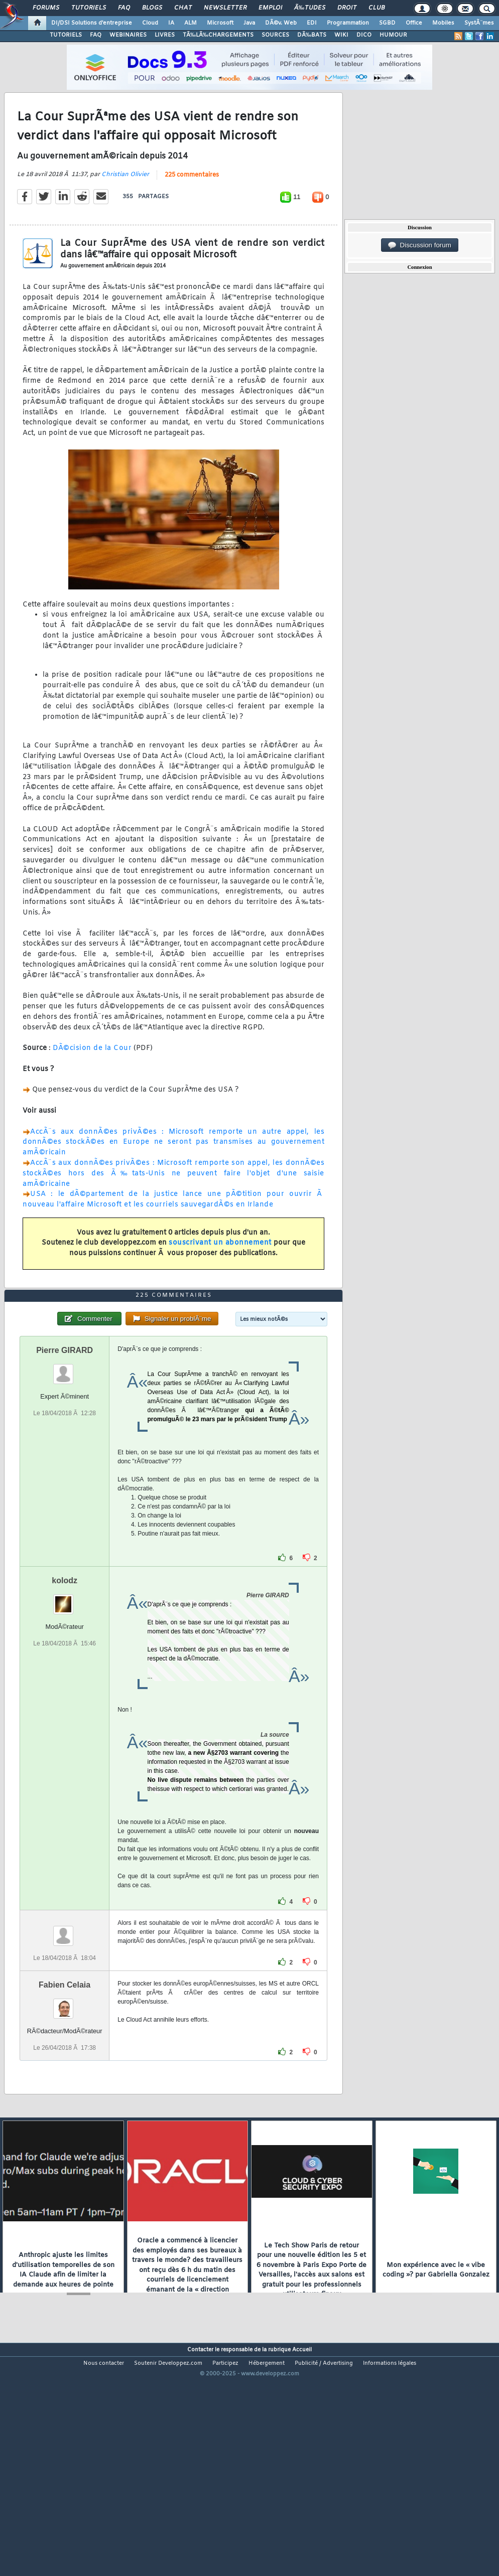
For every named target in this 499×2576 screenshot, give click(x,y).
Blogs (152, 8)
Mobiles (443, 23)
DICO (363, 35)
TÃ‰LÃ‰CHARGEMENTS (218, 35)
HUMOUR (393, 35)
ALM (190, 23)
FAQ (124, 8)
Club (376, 8)
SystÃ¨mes (479, 23)
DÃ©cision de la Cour (92, 1079)
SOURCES (275, 35)
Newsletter (225, 8)
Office (414, 23)
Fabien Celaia (64, 2077)
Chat (183, 8)
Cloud (150, 23)
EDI (312, 23)
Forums (46, 8)
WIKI (341, 35)
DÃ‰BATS (311, 35)
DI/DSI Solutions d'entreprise (91, 23)
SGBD (387, 23)
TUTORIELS (66, 35)
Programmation (348, 23)
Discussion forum (419, 245)
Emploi (270, 8)
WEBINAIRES (128, 35)
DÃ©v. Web (281, 23)
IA (171, 23)
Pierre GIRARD (64, 1442)
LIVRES (165, 35)
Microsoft (220, 23)
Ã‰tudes (309, 8)
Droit (346, 8)
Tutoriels (88, 8)
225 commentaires (192, 206)
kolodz (64, 1673)
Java (249, 23)
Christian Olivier (125, 205)
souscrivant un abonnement (220, 1274)
